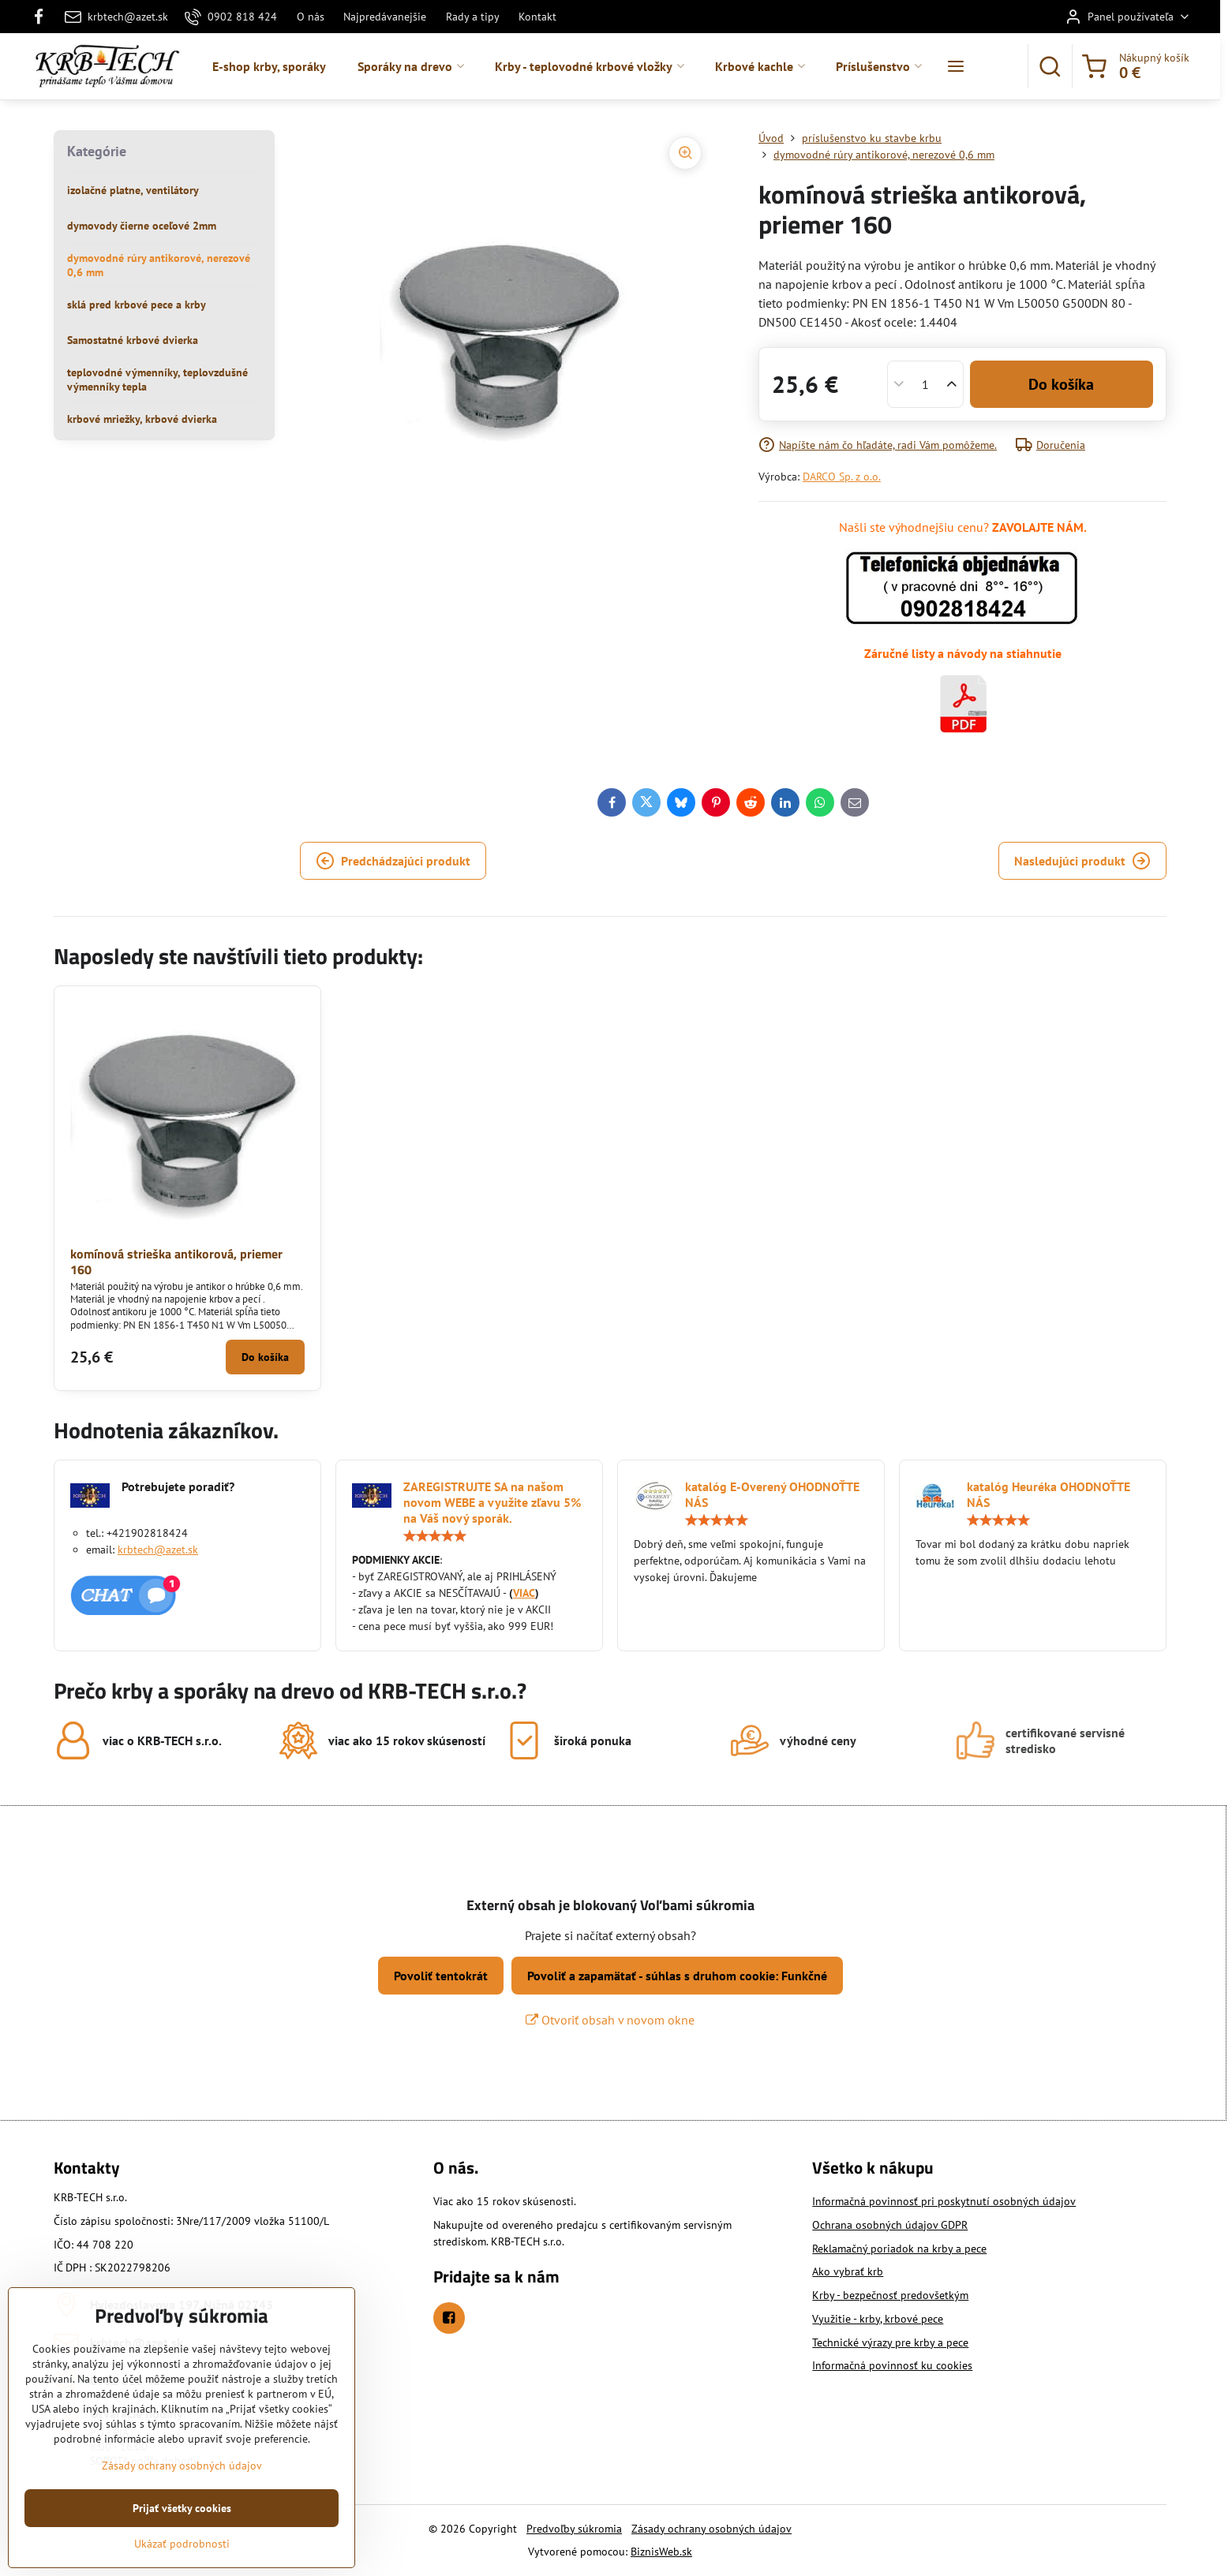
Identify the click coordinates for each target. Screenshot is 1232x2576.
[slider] (434, 1536)
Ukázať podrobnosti (182, 2544)
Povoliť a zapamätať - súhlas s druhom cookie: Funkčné (677, 1975)
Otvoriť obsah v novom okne (610, 2020)
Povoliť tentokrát (441, 1975)
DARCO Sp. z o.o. (842, 476)
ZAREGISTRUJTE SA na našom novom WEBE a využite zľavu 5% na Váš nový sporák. (492, 1502)
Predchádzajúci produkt (393, 860)
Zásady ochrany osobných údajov (711, 2529)
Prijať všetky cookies (182, 2508)
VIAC (524, 1593)
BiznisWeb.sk (661, 2551)
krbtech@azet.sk (158, 1549)
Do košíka (1061, 384)
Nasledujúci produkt (1082, 860)
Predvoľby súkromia (574, 2529)
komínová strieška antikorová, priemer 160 (176, 1261)
